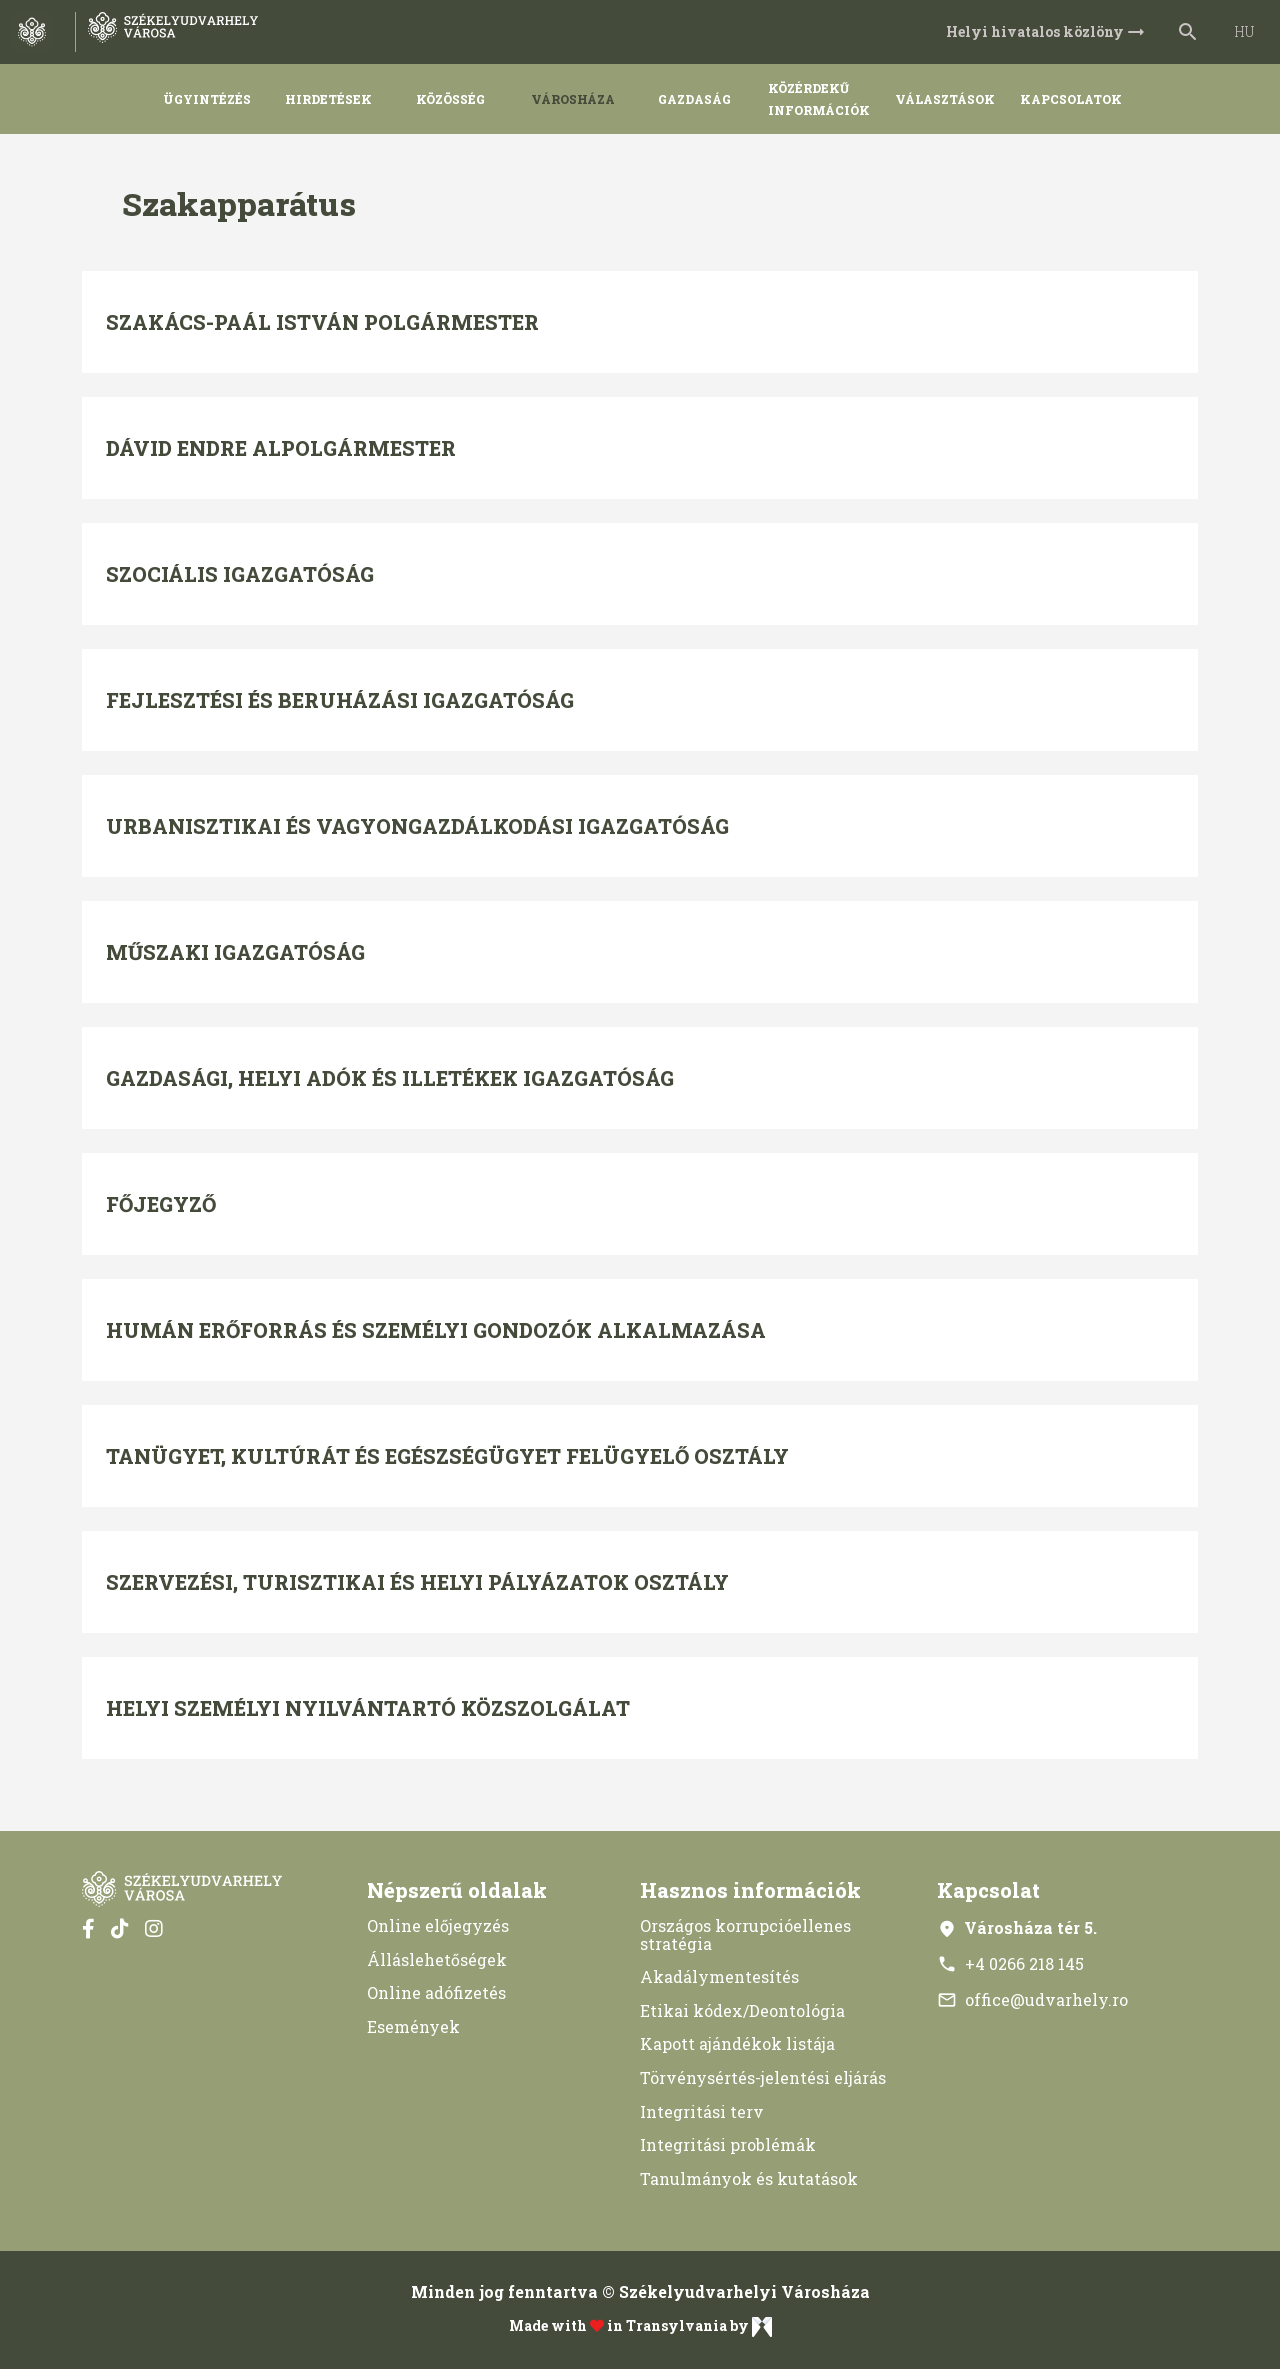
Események (413, 2026)
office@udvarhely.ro (1032, 1999)
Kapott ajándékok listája (737, 2043)
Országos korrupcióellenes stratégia (745, 1934)
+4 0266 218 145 (1010, 1963)
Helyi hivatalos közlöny (1047, 32)
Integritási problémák (728, 2144)
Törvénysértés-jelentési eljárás (763, 2077)
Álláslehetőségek (437, 1959)
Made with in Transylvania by (640, 2327)
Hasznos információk (750, 1890)
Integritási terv (702, 2111)
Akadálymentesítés (719, 1976)
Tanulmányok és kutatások (749, 2178)
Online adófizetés (436, 1992)
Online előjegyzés (438, 1925)
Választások (945, 99)
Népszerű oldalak (457, 1890)
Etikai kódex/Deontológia (742, 2010)
